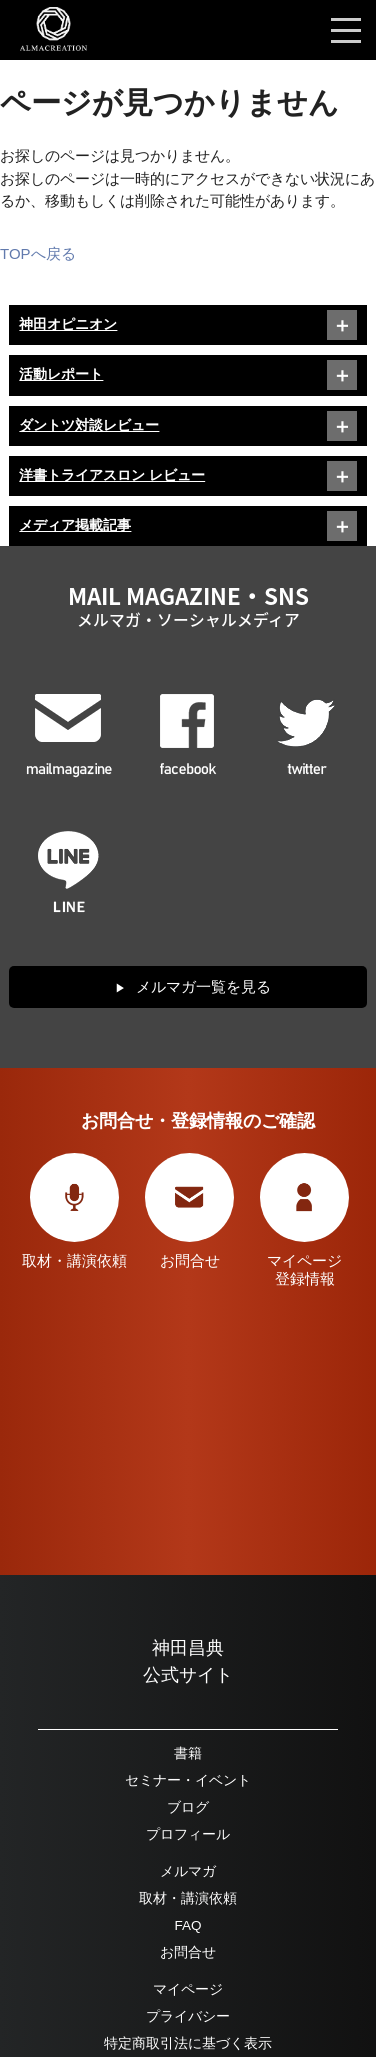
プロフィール (188, 1834)
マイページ (188, 1989)
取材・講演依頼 (188, 1898)
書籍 (188, 1753)
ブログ (188, 1807)
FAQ (187, 1925)
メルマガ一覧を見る (203, 986)
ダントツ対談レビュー (89, 425)
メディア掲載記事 (75, 525)
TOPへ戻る (38, 253)
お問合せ (188, 1952)
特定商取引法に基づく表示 (188, 2043)
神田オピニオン (68, 324)
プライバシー (188, 2016)
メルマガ (188, 1871)
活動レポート (61, 374)
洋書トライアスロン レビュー (112, 475)
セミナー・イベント (188, 1780)
